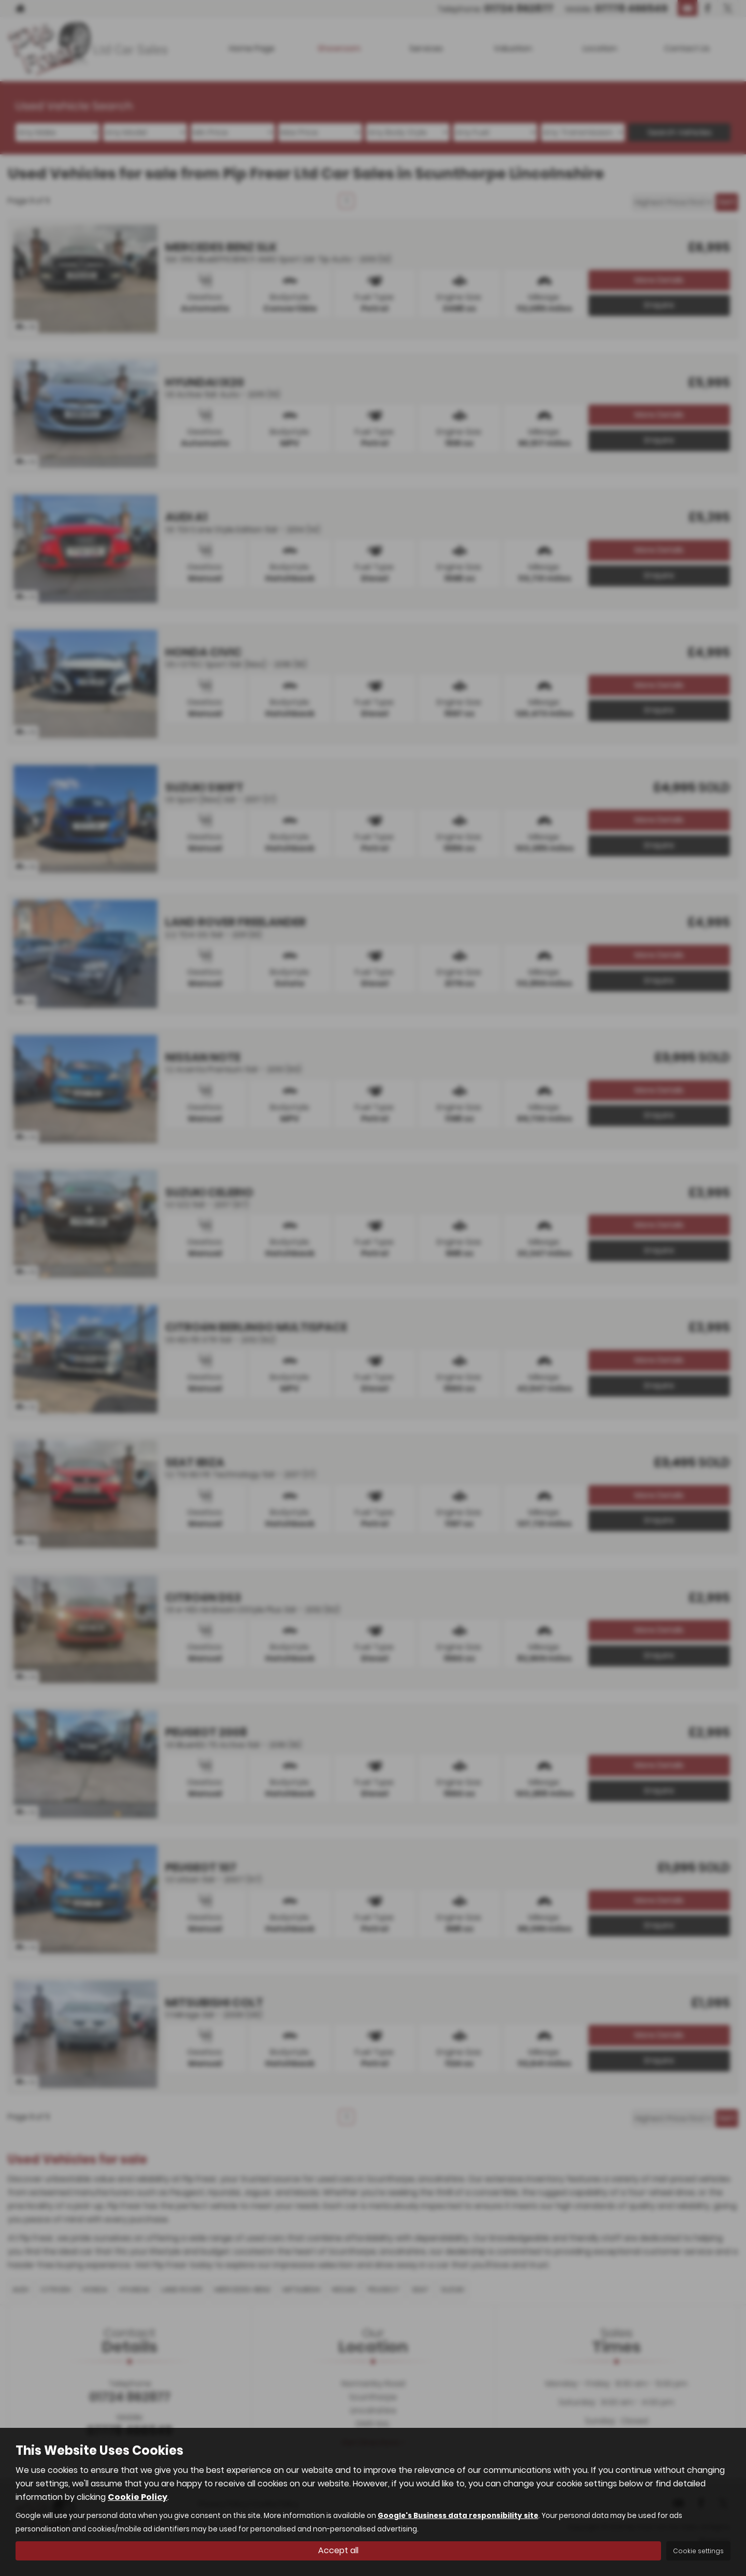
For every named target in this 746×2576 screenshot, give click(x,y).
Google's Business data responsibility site (458, 2516)
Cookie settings (698, 2550)
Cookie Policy (137, 2497)
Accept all (338, 2550)
